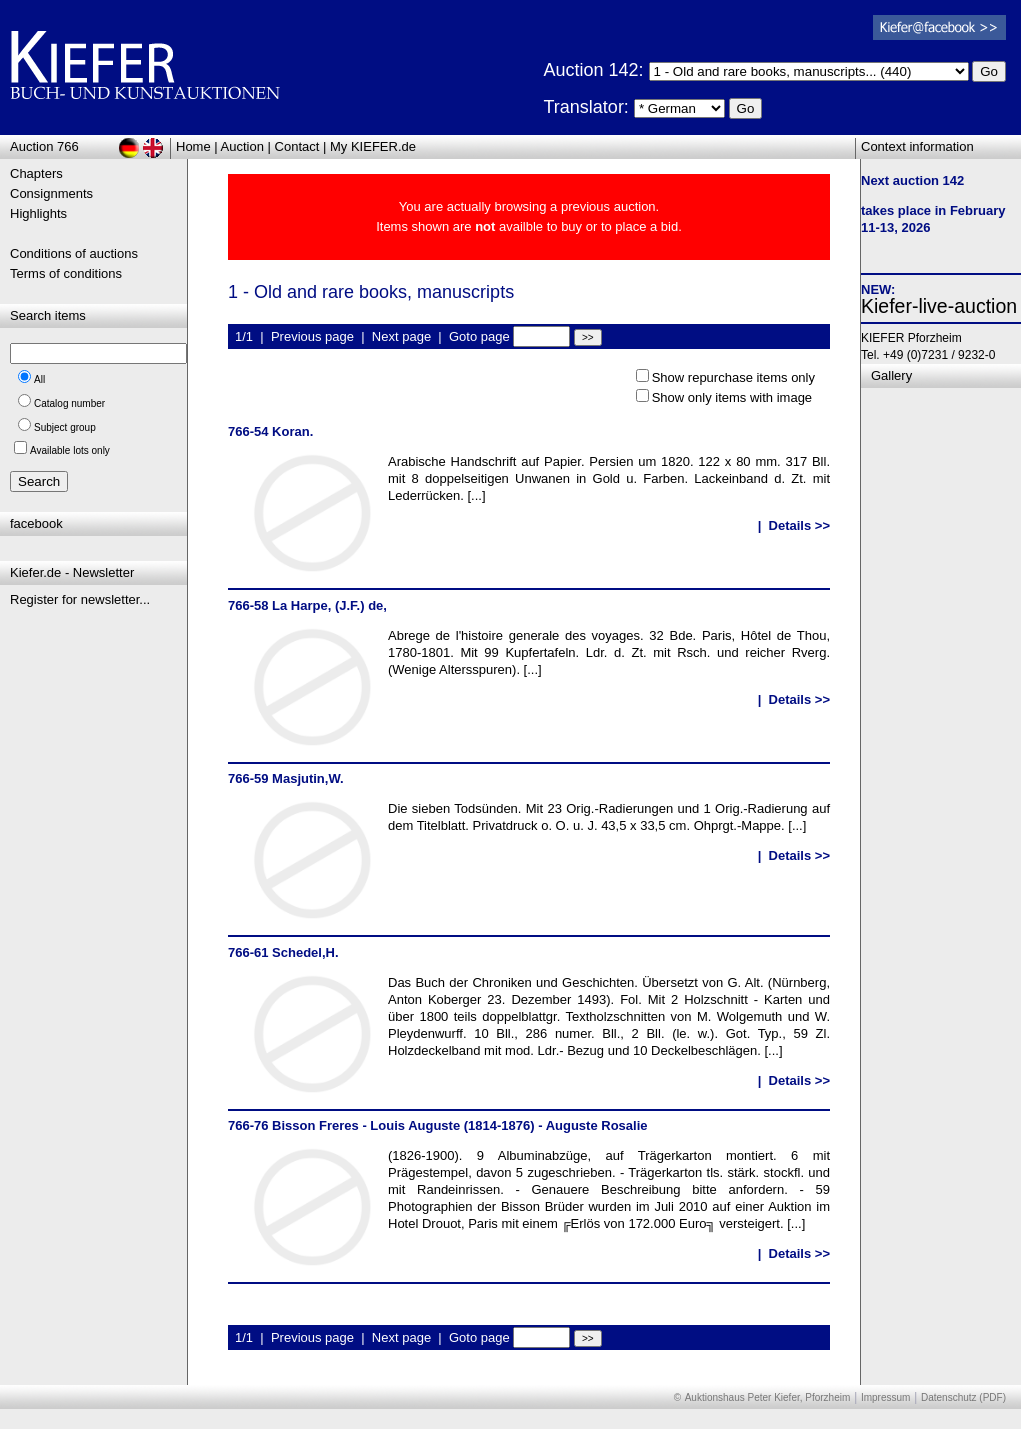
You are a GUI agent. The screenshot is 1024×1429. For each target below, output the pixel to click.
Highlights (38, 213)
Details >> (799, 525)
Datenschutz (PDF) (963, 1397)
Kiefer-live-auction (939, 306)
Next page (401, 336)
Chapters (36, 173)
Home (193, 146)
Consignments (51, 193)
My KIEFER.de (373, 146)
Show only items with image (732, 397)
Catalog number (69, 403)
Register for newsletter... (80, 599)
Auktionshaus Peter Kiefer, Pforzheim (768, 1397)
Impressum (885, 1397)
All (39, 379)
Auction (242, 146)
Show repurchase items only (733, 377)
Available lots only (70, 450)
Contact (297, 146)
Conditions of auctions (74, 253)
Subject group (65, 427)
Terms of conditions (66, 273)
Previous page (312, 336)
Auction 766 (44, 146)
